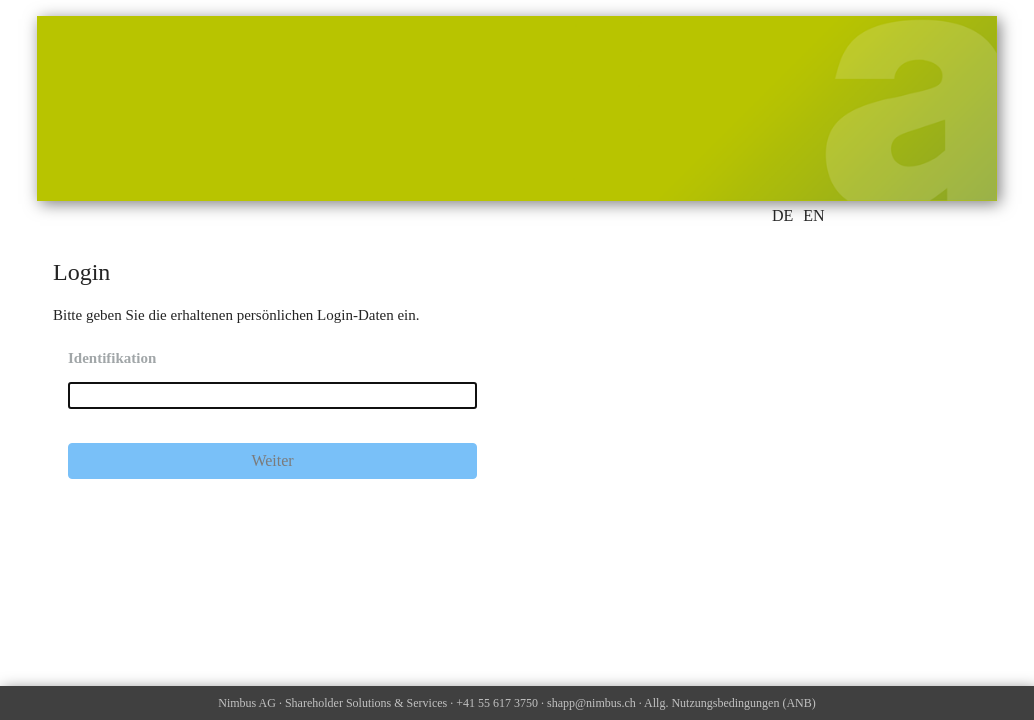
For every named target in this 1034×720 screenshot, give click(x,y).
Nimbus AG (247, 703)
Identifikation (112, 358)
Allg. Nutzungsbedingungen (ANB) (730, 703)
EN (813, 215)
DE (782, 215)
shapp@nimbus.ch (591, 703)
